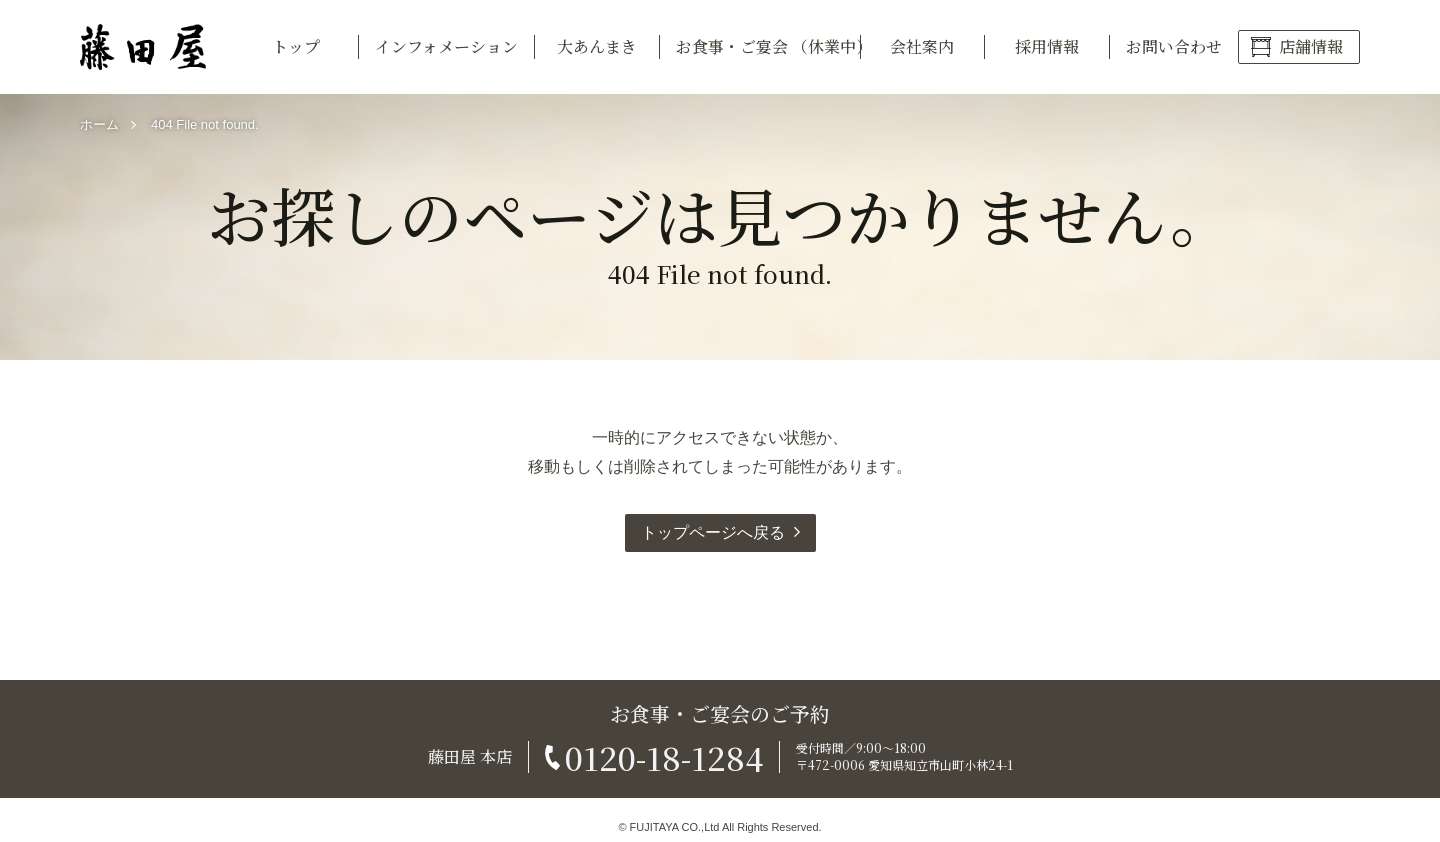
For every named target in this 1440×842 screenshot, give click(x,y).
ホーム (99, 124)
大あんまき (597, 46)
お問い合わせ (1174, 46)
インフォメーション (446, 46)
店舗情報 (1311, 46)
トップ (296, 46)
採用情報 (1047, 46)
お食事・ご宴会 (768, 46)
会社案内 (922, 46)
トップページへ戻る (713, 532)
